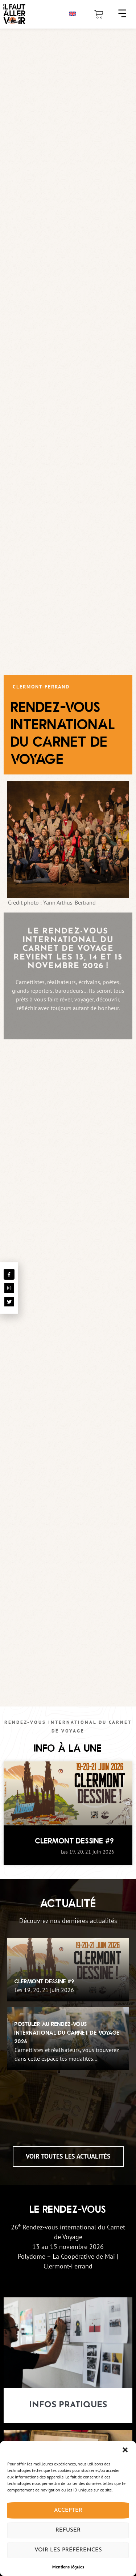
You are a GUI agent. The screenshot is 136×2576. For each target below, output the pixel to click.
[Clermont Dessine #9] (68, 1969)
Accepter (68, 2510)
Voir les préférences (68, 2550)
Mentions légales (68, 2566)
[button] (125, 2449)
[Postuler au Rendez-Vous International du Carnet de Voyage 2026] (68, 2038)
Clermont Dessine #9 (74, 1840)
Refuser (68, 2530)
